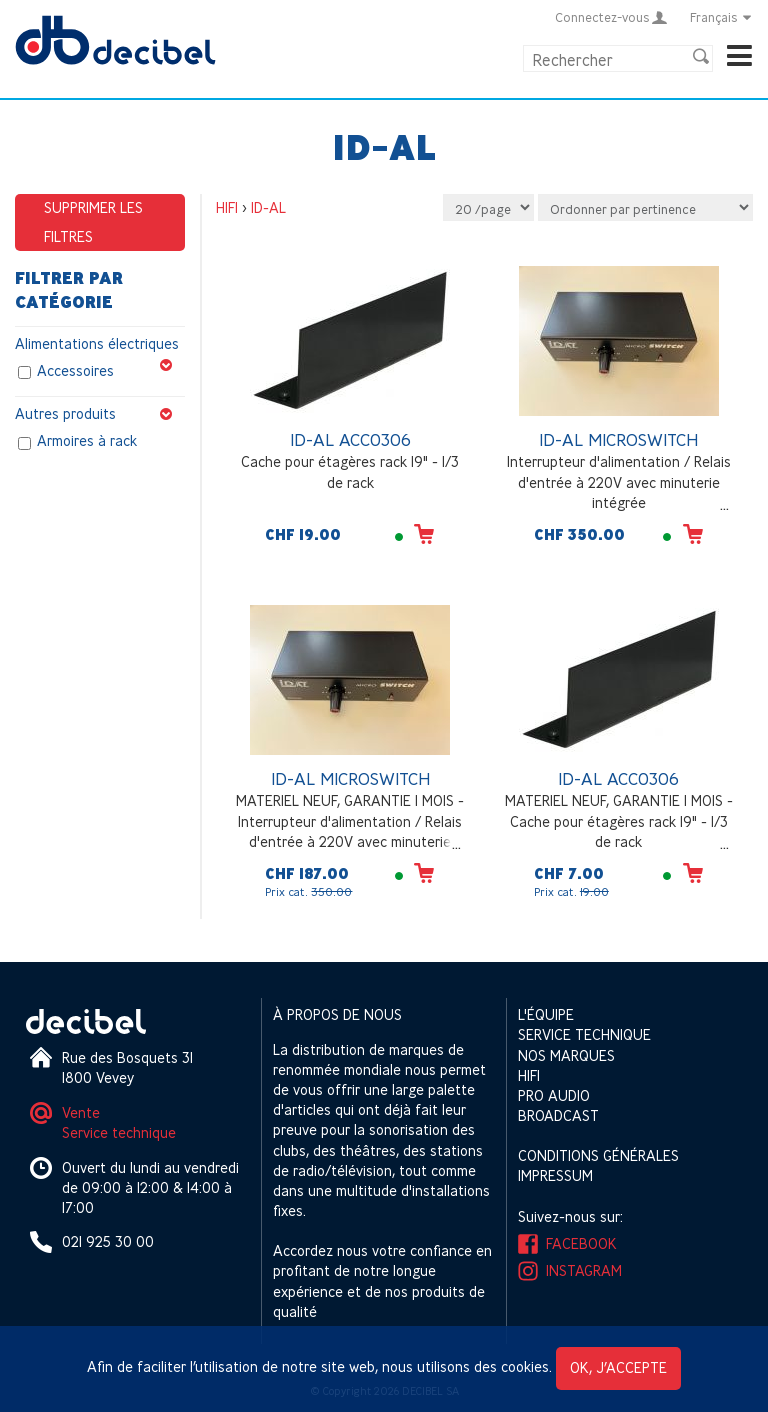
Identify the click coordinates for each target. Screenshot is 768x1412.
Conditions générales (598, 1155)
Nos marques (566, 1055)
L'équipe (546, 1014)
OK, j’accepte (618, 1367)
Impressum (555, 1175)
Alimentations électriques (100, 344)
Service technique (119, 1132)
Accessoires (75, 371)
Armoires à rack (87, 441)
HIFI (227, 207)
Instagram (584, 1270)
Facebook (581, 1243)
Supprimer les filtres (93, 222)
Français (721, 17)
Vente (81, 1112)
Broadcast (558, 1115)
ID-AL (268, 207)
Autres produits (100, 414)
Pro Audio (554, 1095)
